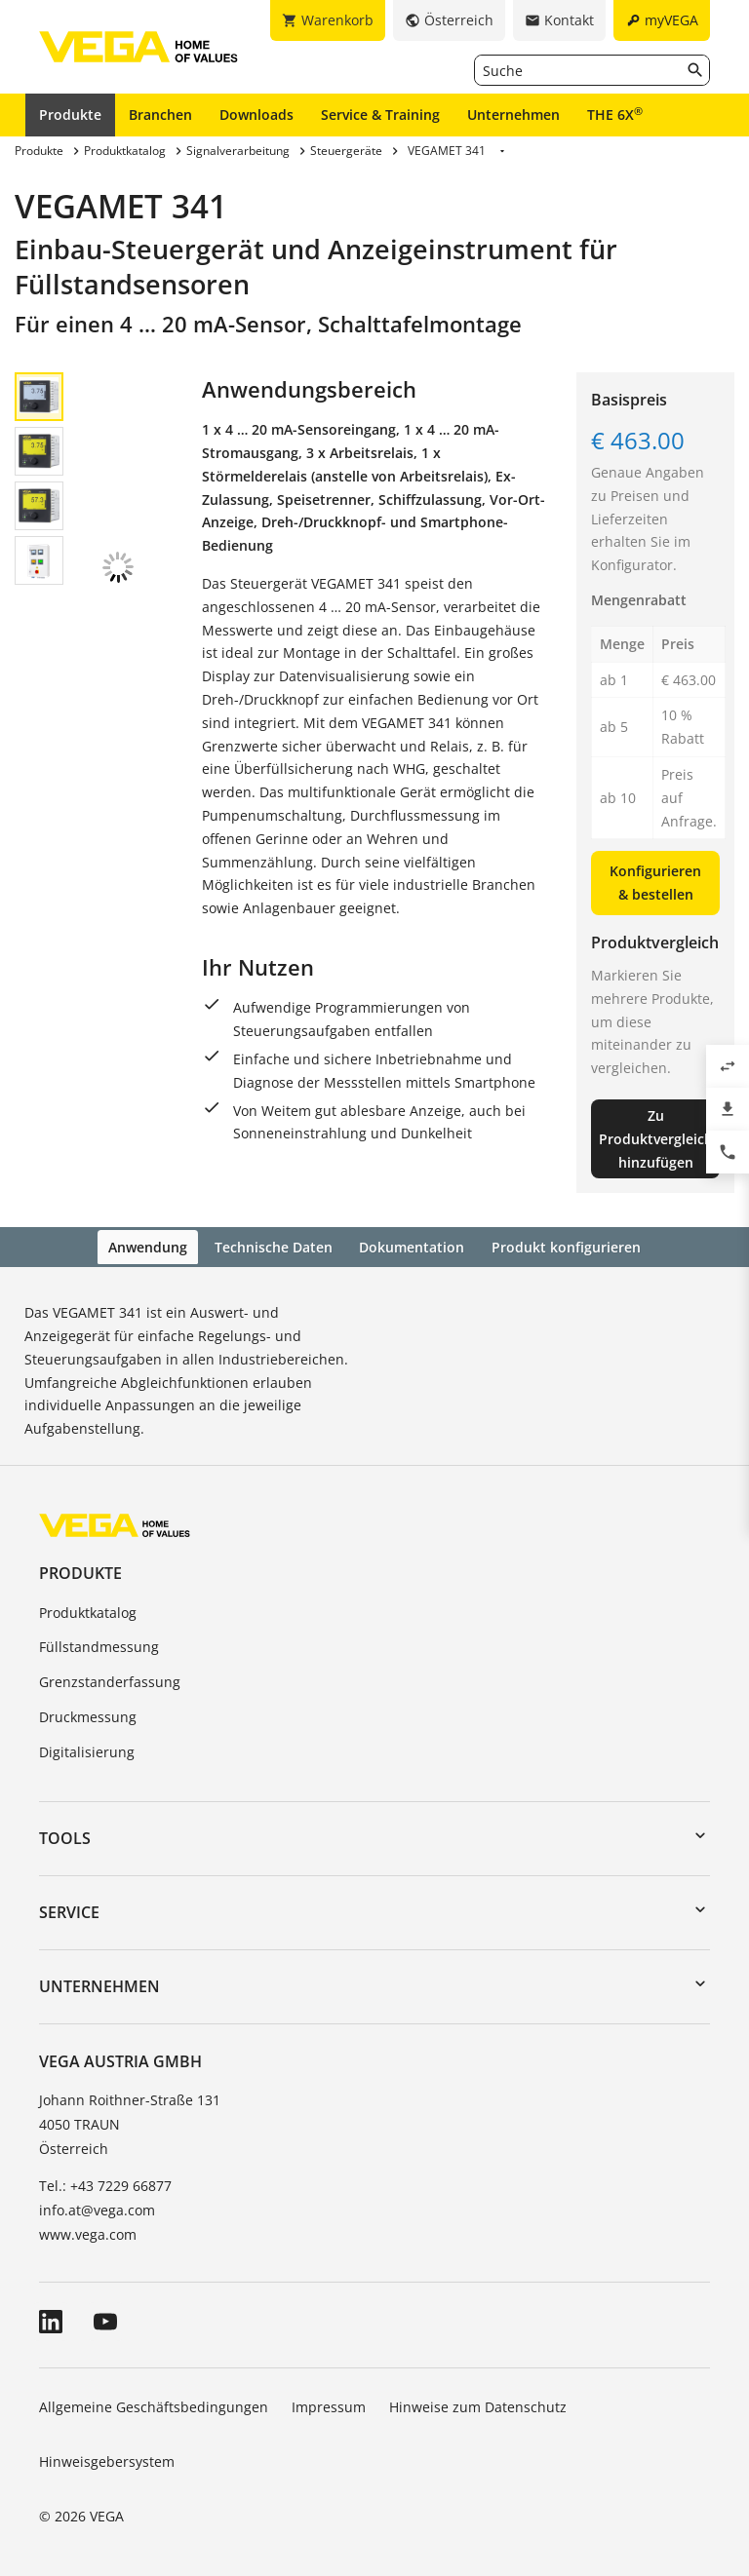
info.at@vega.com (97, 2207)
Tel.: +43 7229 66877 (105, 2182)
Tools (65, 1835)
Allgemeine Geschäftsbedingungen (153, 2405)
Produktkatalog (88, 1609)
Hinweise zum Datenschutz (478, 2405)
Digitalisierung (87, 1750)
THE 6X (615, 114)
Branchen (160, 114)
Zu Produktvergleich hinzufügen (656, 1139)
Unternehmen (513, 114)
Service (69, 1910)
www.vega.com (88, 2232)
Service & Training (380, 114)
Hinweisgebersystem (107, 2458)
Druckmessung (88, 1715)
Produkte (70, 114)
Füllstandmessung (99, 1644)
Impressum (329, 2405)
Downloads (256, 114)
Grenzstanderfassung (109, 1680)
